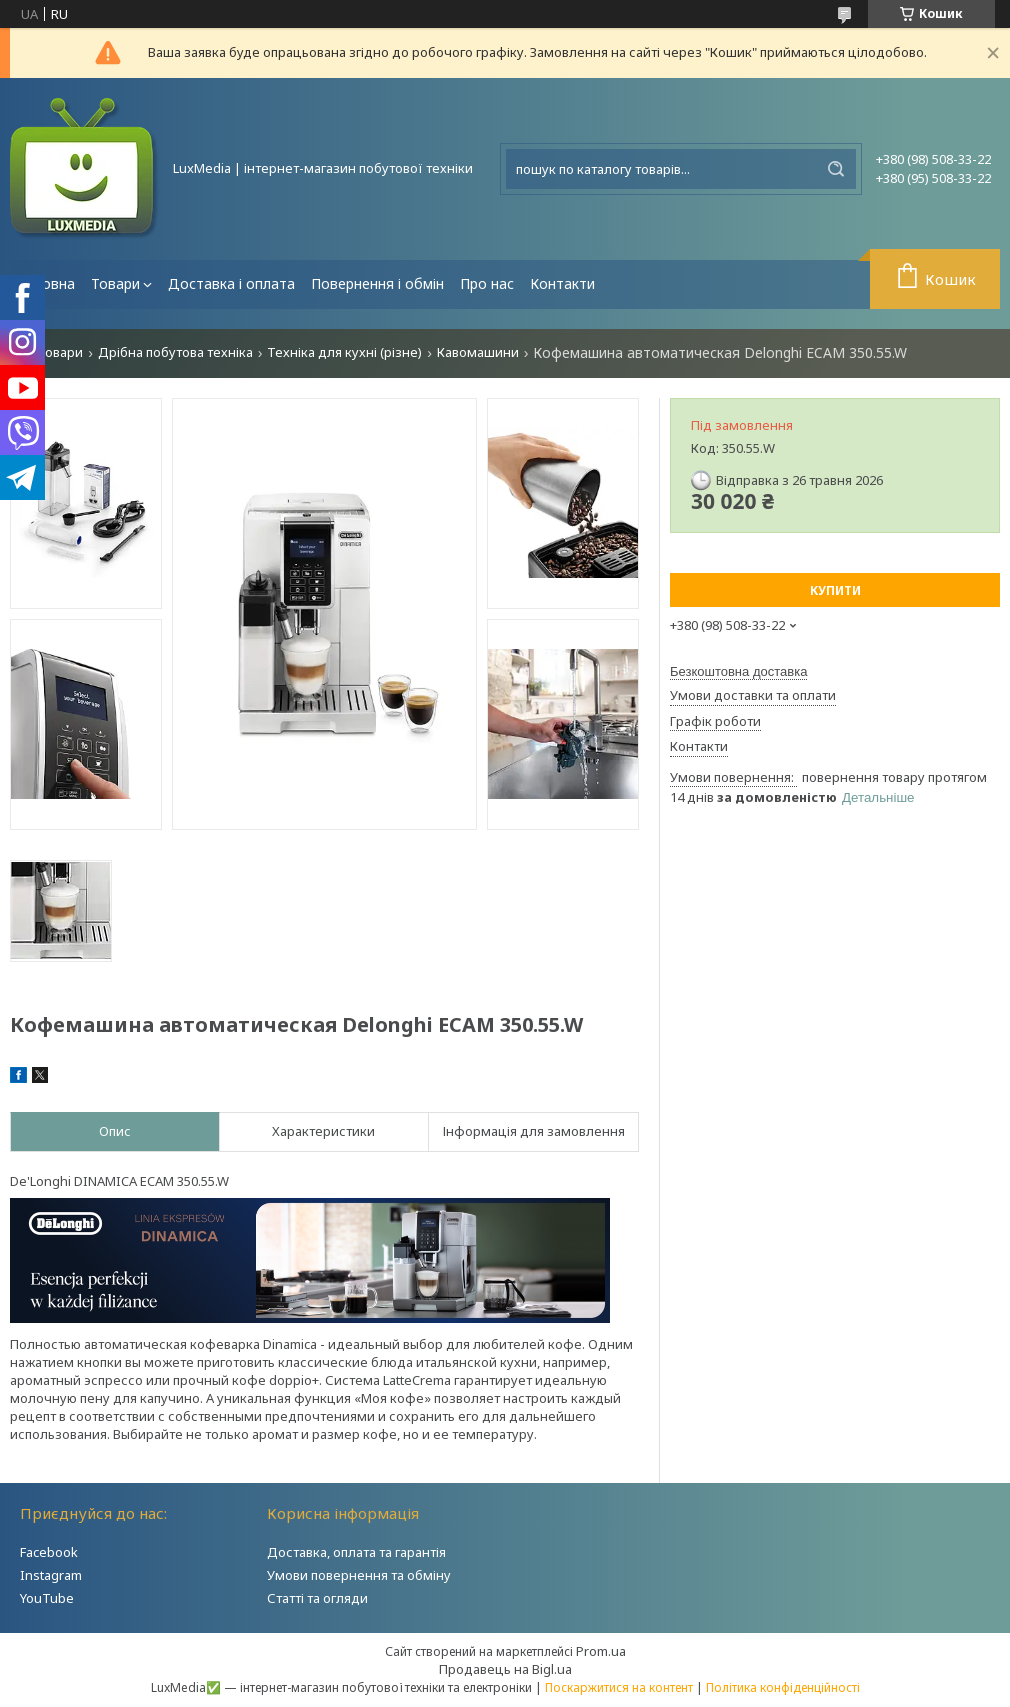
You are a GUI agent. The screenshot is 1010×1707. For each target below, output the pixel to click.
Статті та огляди (317, 1598)
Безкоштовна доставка (738, 671)
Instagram (51, 1575)
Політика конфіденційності (783, 1687)
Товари (115, 283)
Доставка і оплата (231, 283)
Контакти (562, 283)
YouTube (47, 1598)
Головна (46, 283)
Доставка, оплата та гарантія (356, 1552)
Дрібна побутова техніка (175, 352)
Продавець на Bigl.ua (505, 1669)
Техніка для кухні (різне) (344, 352)
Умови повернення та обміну (359, 1575)
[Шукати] (836, 169)
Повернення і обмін (377, 283)
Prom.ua (601, 1651)
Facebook (49, 1552)
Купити (835, 590)
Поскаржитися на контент (619, 1687)
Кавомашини (478, 352)
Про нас (487, 283)
